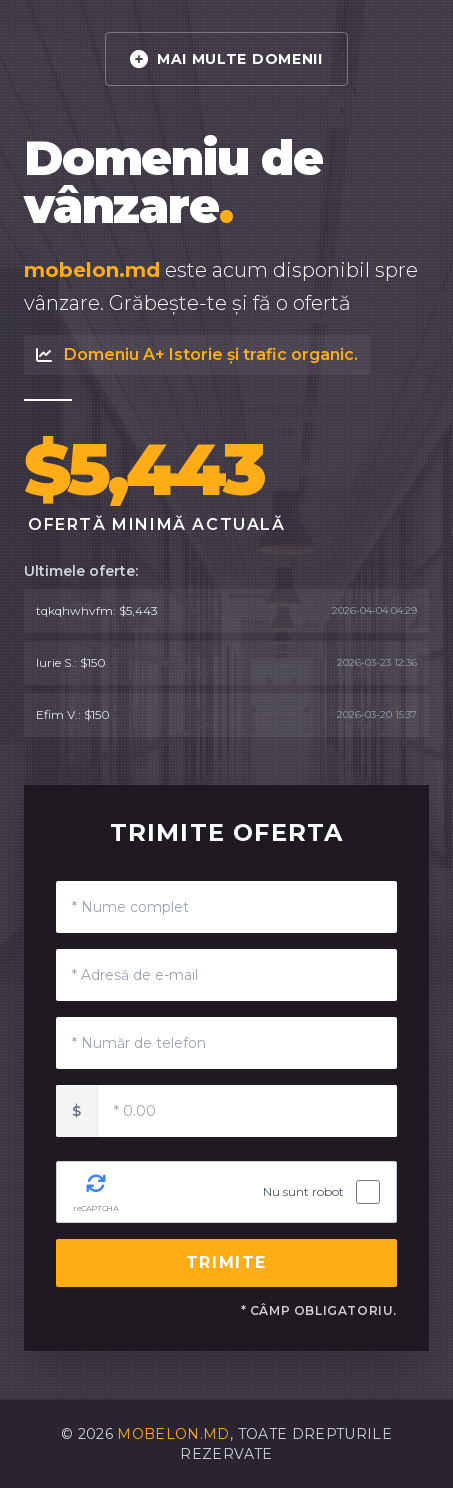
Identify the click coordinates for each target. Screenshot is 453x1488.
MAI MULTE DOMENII (226, 59)
